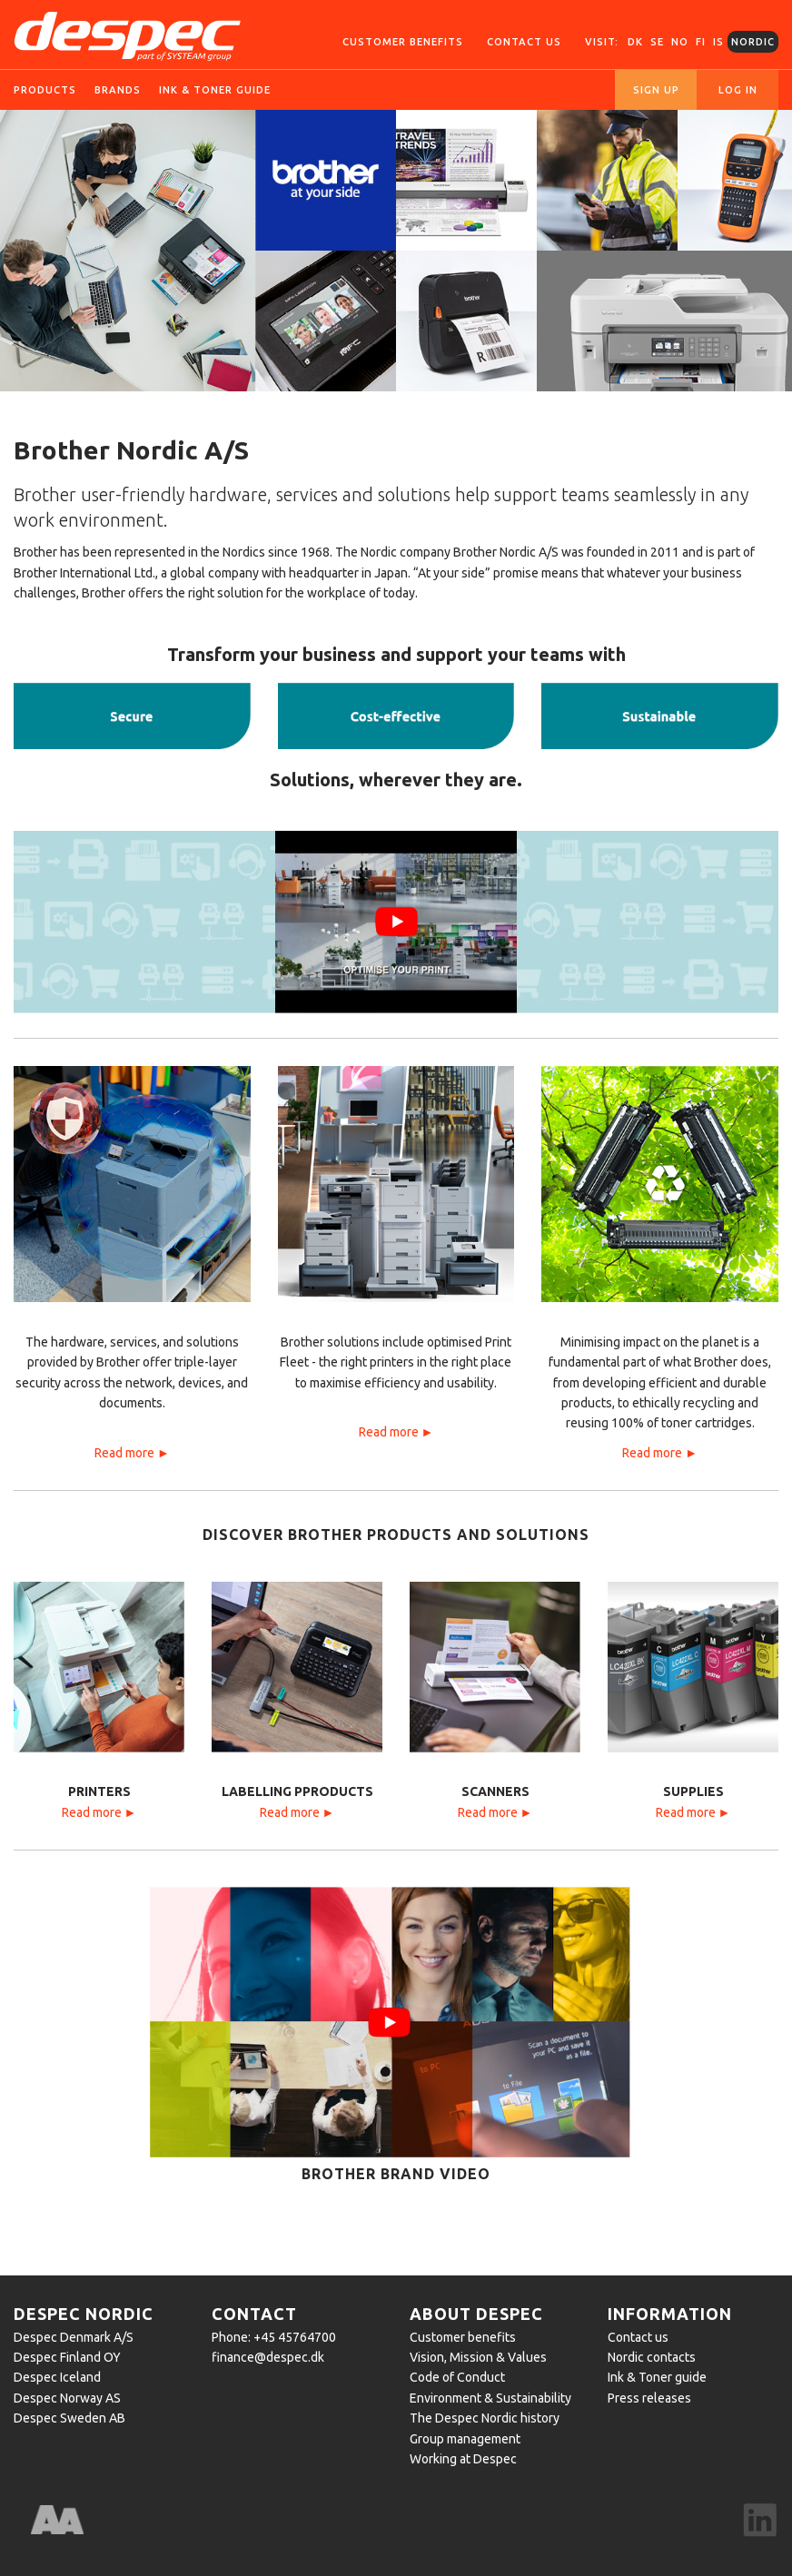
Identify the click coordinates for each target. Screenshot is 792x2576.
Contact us (524, 41)
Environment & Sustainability (490, 2398)
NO (679, 41)
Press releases (649, 2398)
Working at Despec (463, 2459)
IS (718, 41)
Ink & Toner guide (657, 2377)
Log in (737, 89)
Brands (117, 89)
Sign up (656, 89)
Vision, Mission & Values (478, 2357)
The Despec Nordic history (484, 2418)
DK (635, 41)
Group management (465, 2439)
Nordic (753, 41)
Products (45, 89)
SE (657, 41)
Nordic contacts (652, 2357)
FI (701, 41)
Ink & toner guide (215, 89)
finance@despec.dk (268, 2357)
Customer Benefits (402, 41)
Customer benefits (463, 2337)
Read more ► (132, 1453)
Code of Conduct (457, 2377)
